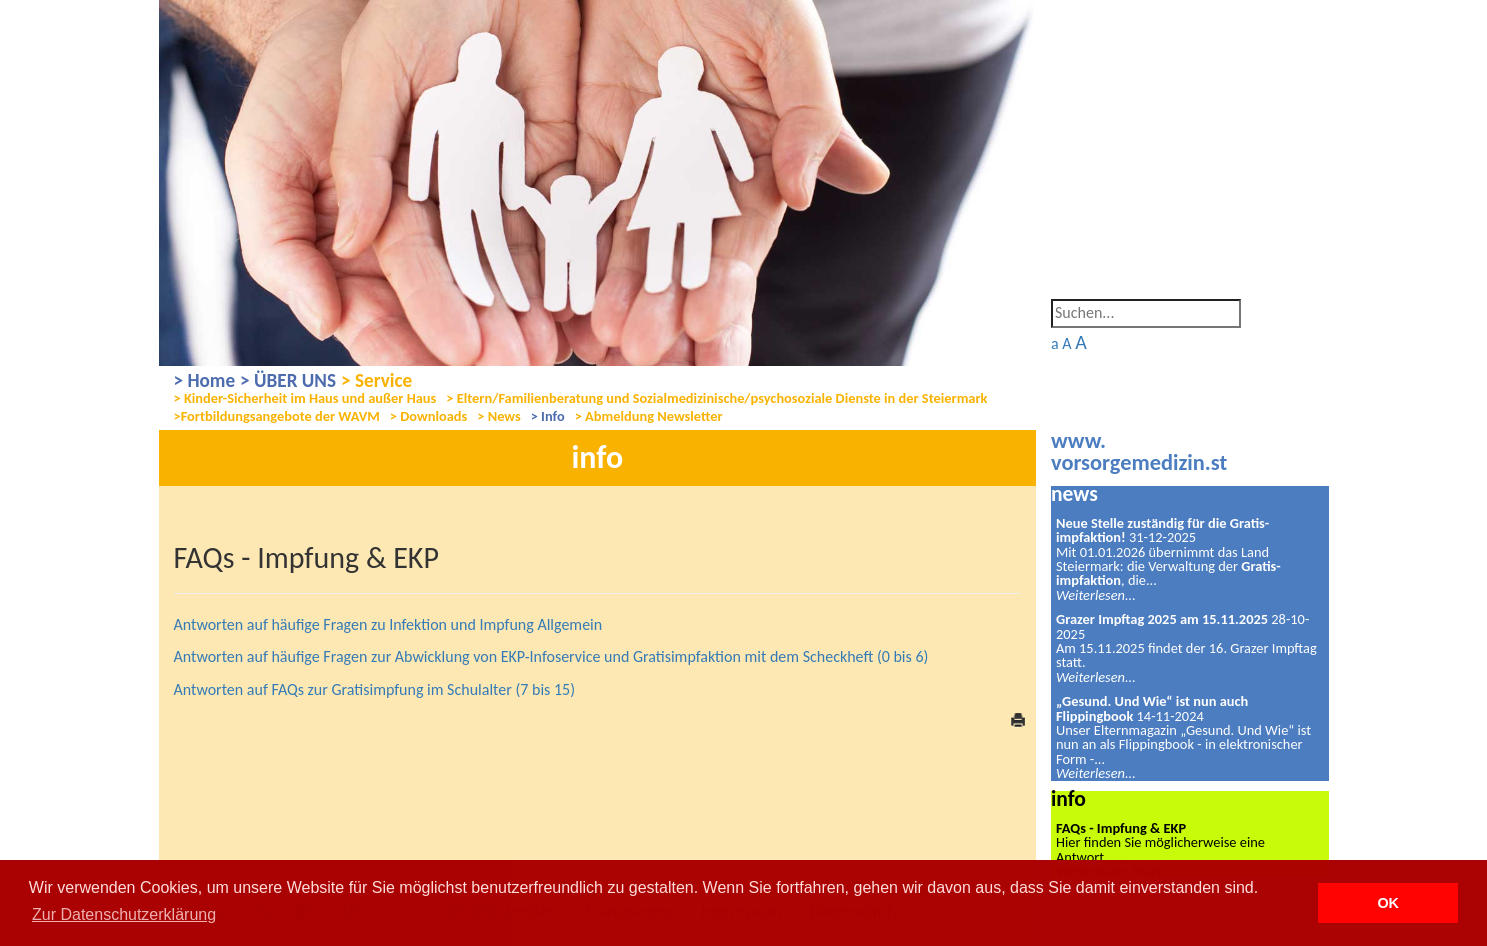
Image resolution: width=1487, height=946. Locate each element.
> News (498, 416)
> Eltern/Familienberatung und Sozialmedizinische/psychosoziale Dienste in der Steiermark (716, 398)
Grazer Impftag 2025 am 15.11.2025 (1162, 619)
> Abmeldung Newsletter (649, 416)
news (1074, 493)
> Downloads (428, 416)
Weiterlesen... (1096, 595)
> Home (205, 380)
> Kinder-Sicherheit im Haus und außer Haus (305, 398)
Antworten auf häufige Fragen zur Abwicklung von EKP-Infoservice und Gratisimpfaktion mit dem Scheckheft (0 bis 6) (551, 656)
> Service (376, 380)
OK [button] (1388, 903)
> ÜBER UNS (288, 380)
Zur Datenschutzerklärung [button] (124, 914)
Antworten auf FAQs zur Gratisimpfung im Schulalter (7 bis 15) (375, 689)
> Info (548, 416)
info (1068, 798)
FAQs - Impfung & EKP (1121, 828)
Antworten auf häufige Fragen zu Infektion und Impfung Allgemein (388, 624)
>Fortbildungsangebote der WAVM (277, 416)
